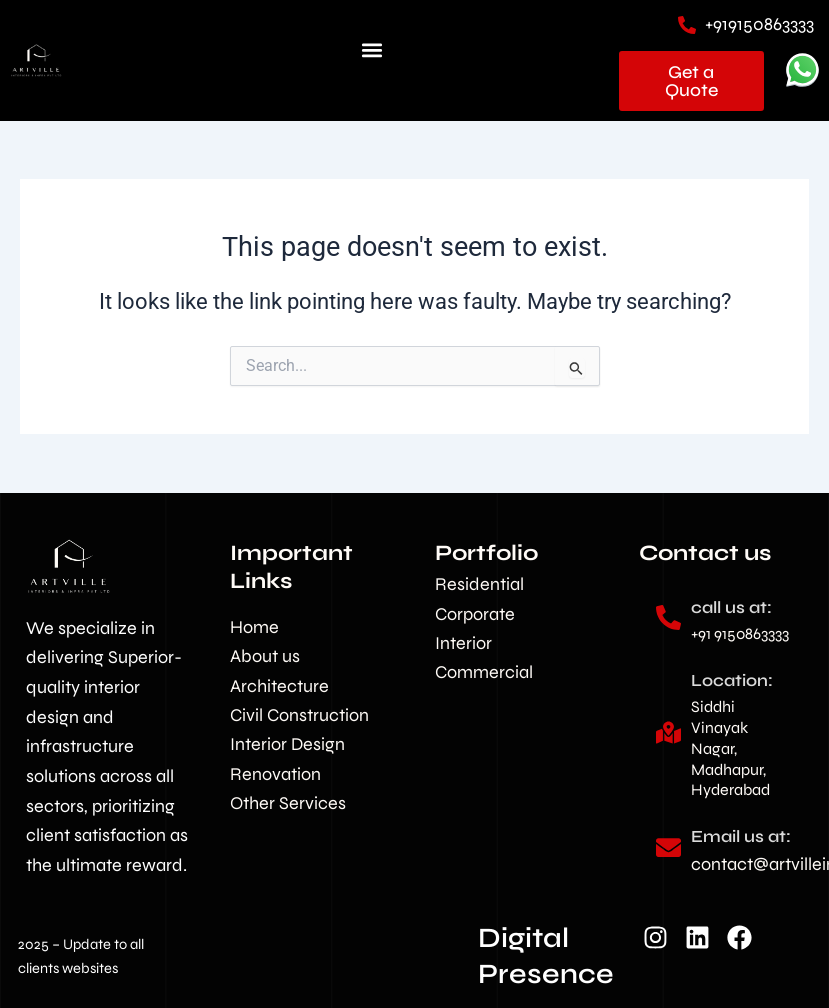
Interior (463, 643)
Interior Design (287, 744)
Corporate (475, 614)
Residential (479, 584)
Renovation (275, 774)
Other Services (288, 803)
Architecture (279, 686)
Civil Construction (299, 715)
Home (254, 627)
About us (265, 656)
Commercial (484, 672)
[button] (372, 50)
